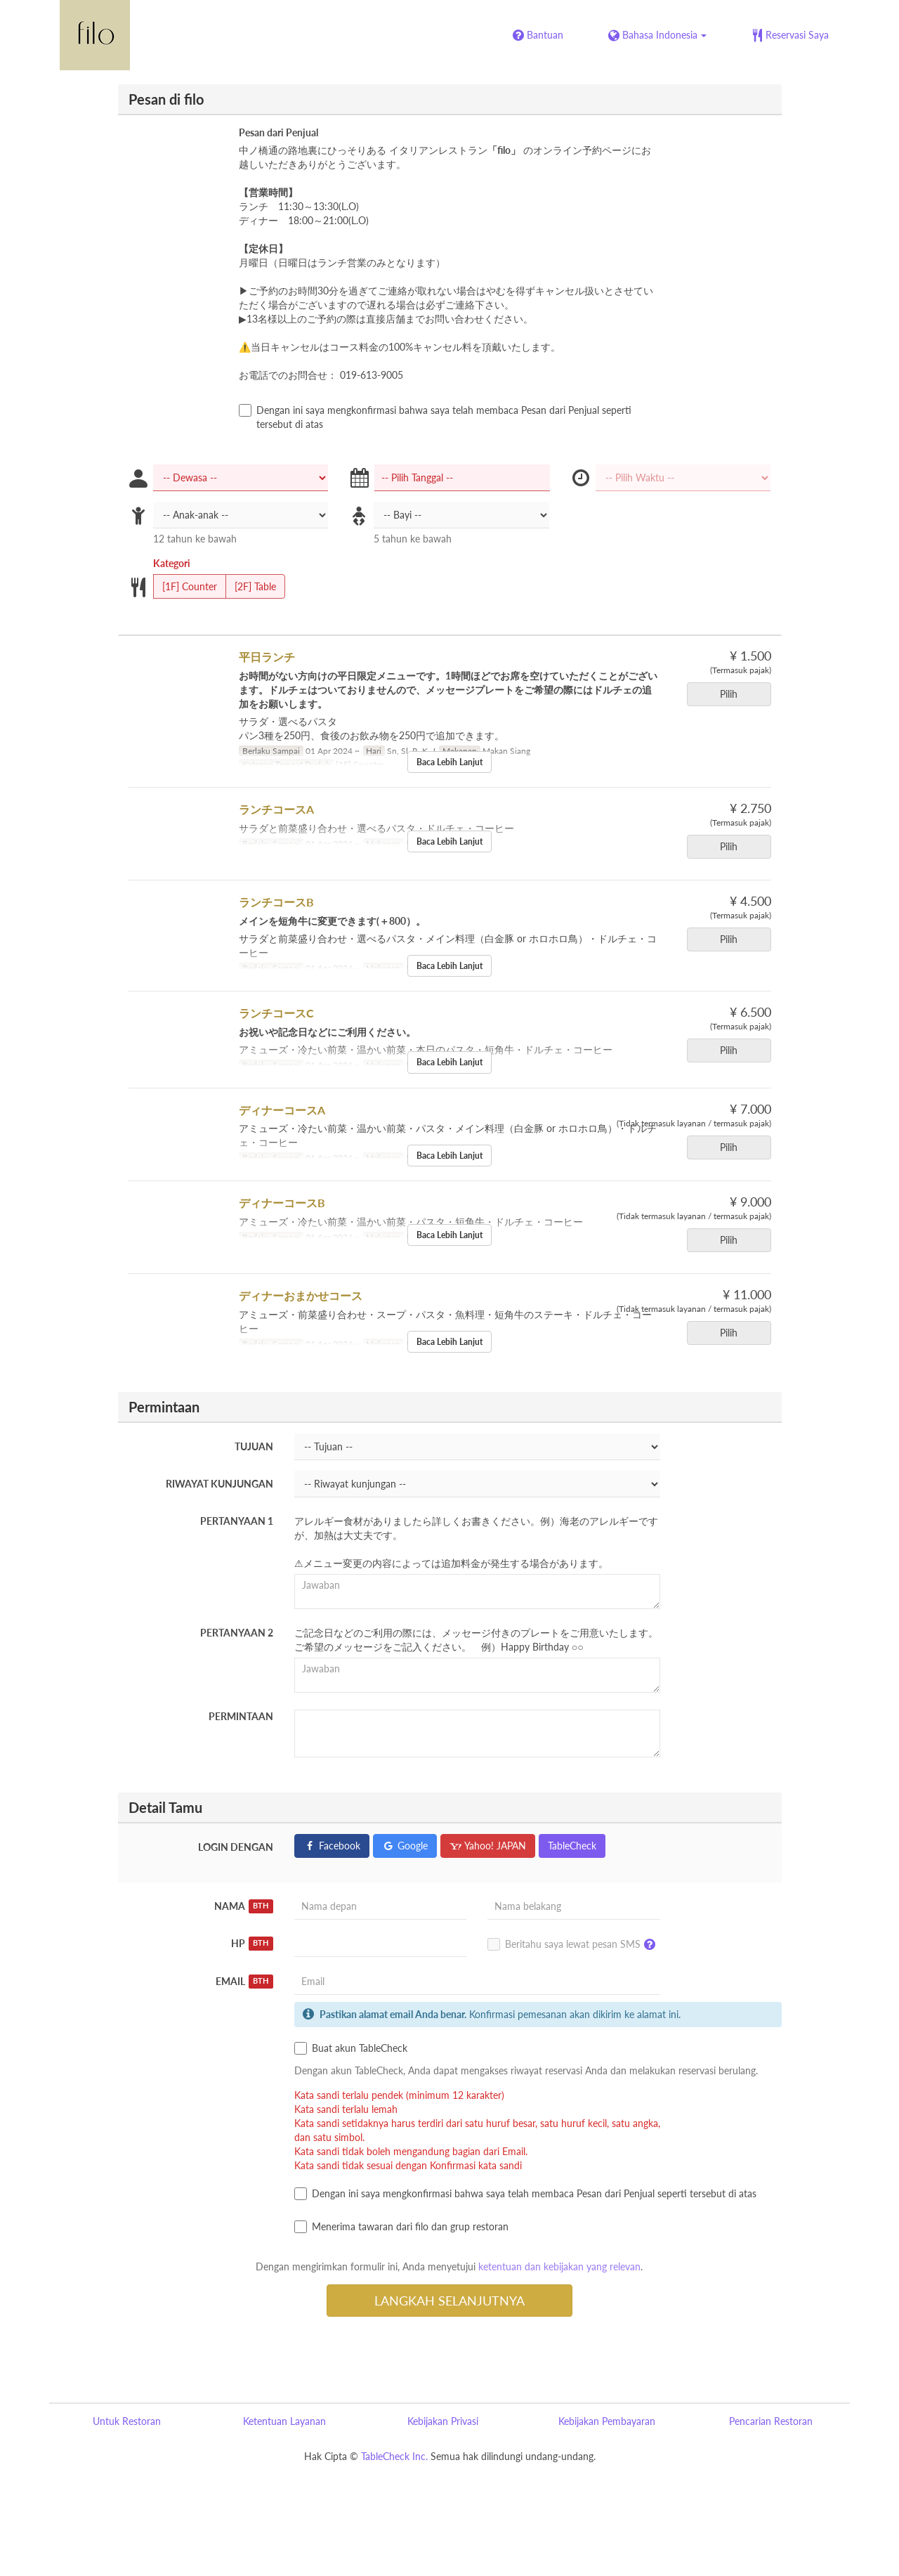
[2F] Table (250, 586)
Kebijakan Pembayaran (606, 2421)
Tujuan (254, 1446)
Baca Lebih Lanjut (449, 762)
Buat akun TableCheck (350, 2048)
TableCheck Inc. (394, 2456)
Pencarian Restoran (771, 2421)
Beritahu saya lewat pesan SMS (574, 1945)
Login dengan (235, 1847)
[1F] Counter (185, 586)
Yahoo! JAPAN (488, 1846)
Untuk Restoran (127, 2421)
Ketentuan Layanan (284, 2421)
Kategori (171, 563)
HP (252, 1944)
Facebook (331, 1846)
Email (244, 1982)
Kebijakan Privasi (442, 2421)
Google (405, 1846)
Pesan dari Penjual (278, 132)
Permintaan (241, 1716)
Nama (243, 1906)
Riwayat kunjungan (219, 1484)
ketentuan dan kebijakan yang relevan (559, 2266)
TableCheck (572, 1846)
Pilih (733, 694)
